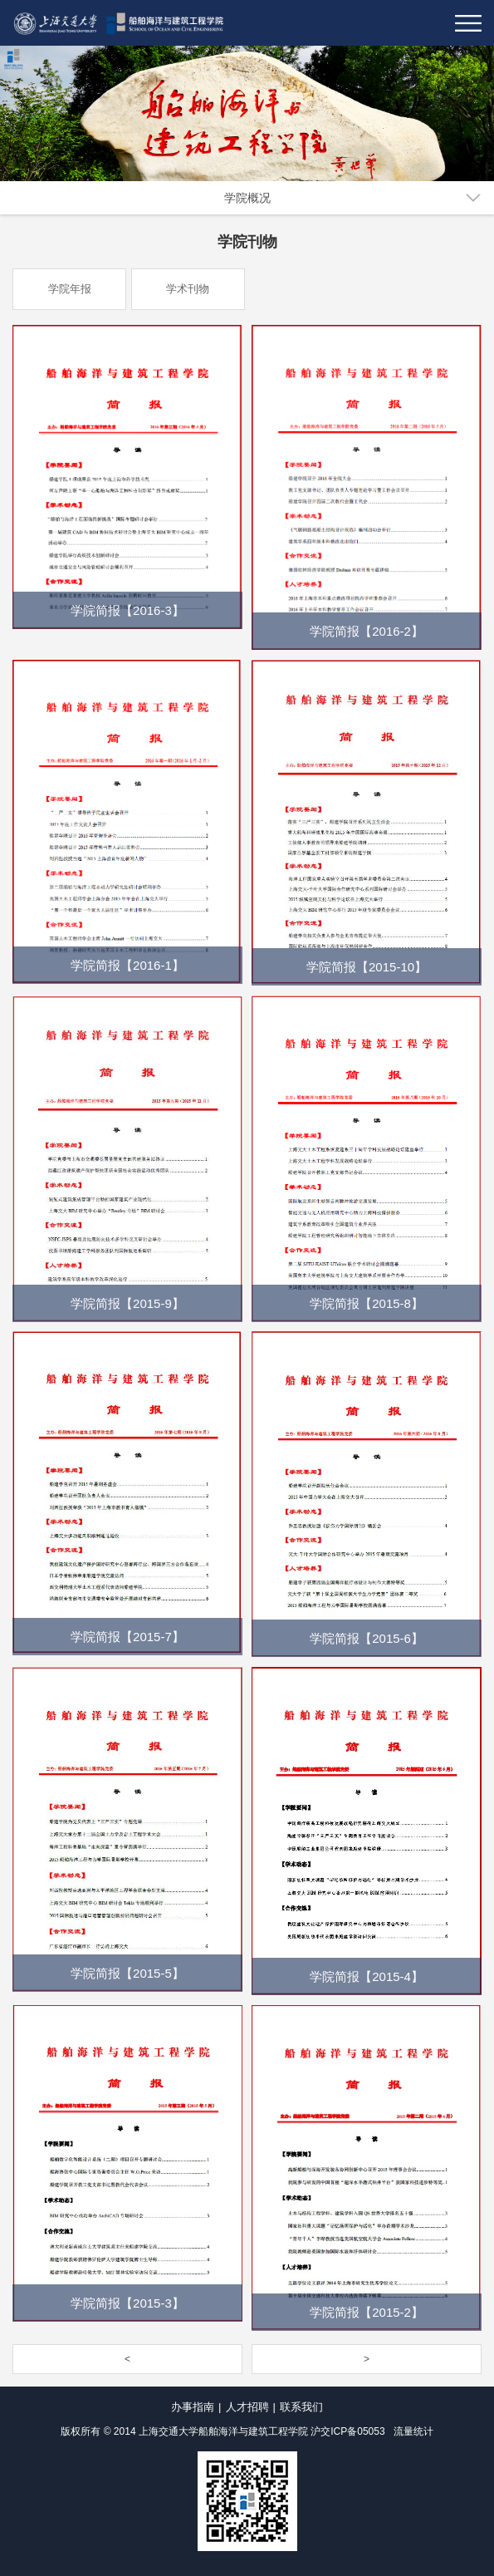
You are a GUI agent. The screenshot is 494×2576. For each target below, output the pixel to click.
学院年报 (69, 289)
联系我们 (301, 2407)
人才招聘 (247, 2407)
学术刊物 (187, 289)
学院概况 (247, 197)
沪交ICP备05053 (347, 2431)
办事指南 (192, 2407)
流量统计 (413, 2431)
